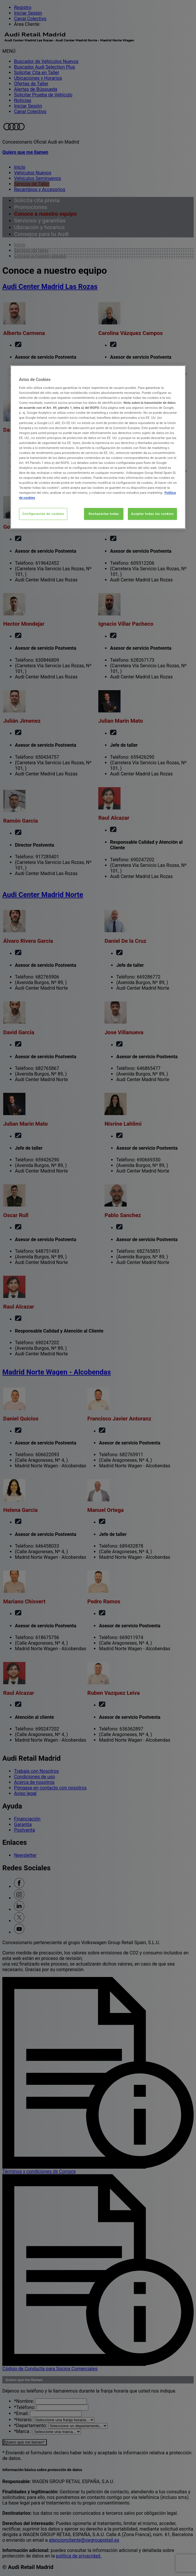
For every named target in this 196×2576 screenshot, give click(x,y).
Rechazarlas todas (104, 514)
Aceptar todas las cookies (152, 514)
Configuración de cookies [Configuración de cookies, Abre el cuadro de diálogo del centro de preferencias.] (43, 514)
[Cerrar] (177, 372)
